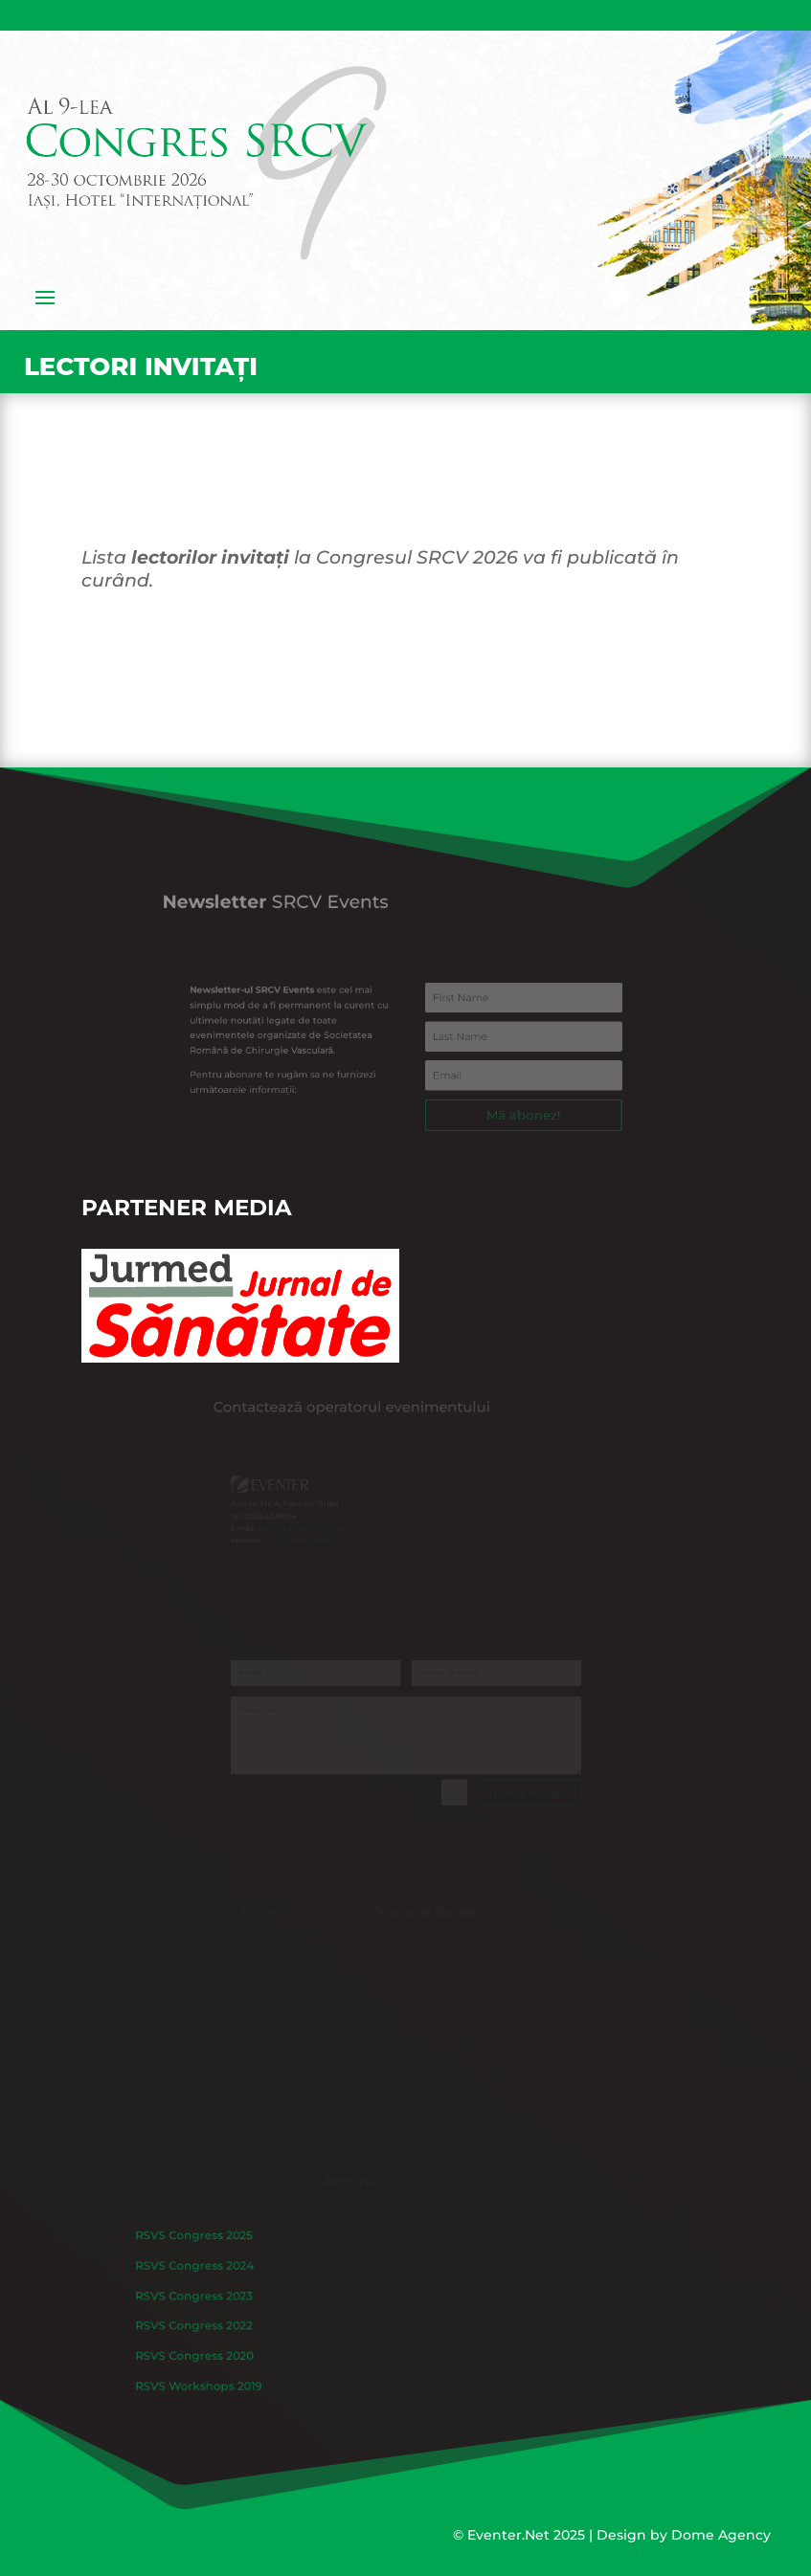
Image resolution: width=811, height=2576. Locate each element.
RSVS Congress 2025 (266, 2261)
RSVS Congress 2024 (266, 2281)
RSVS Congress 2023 (266, 2301)
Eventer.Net (510, 2534)
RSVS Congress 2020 (266, 2340)
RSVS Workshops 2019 (269, 2360)
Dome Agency (721, 2534)
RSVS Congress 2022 (266, 2321)
